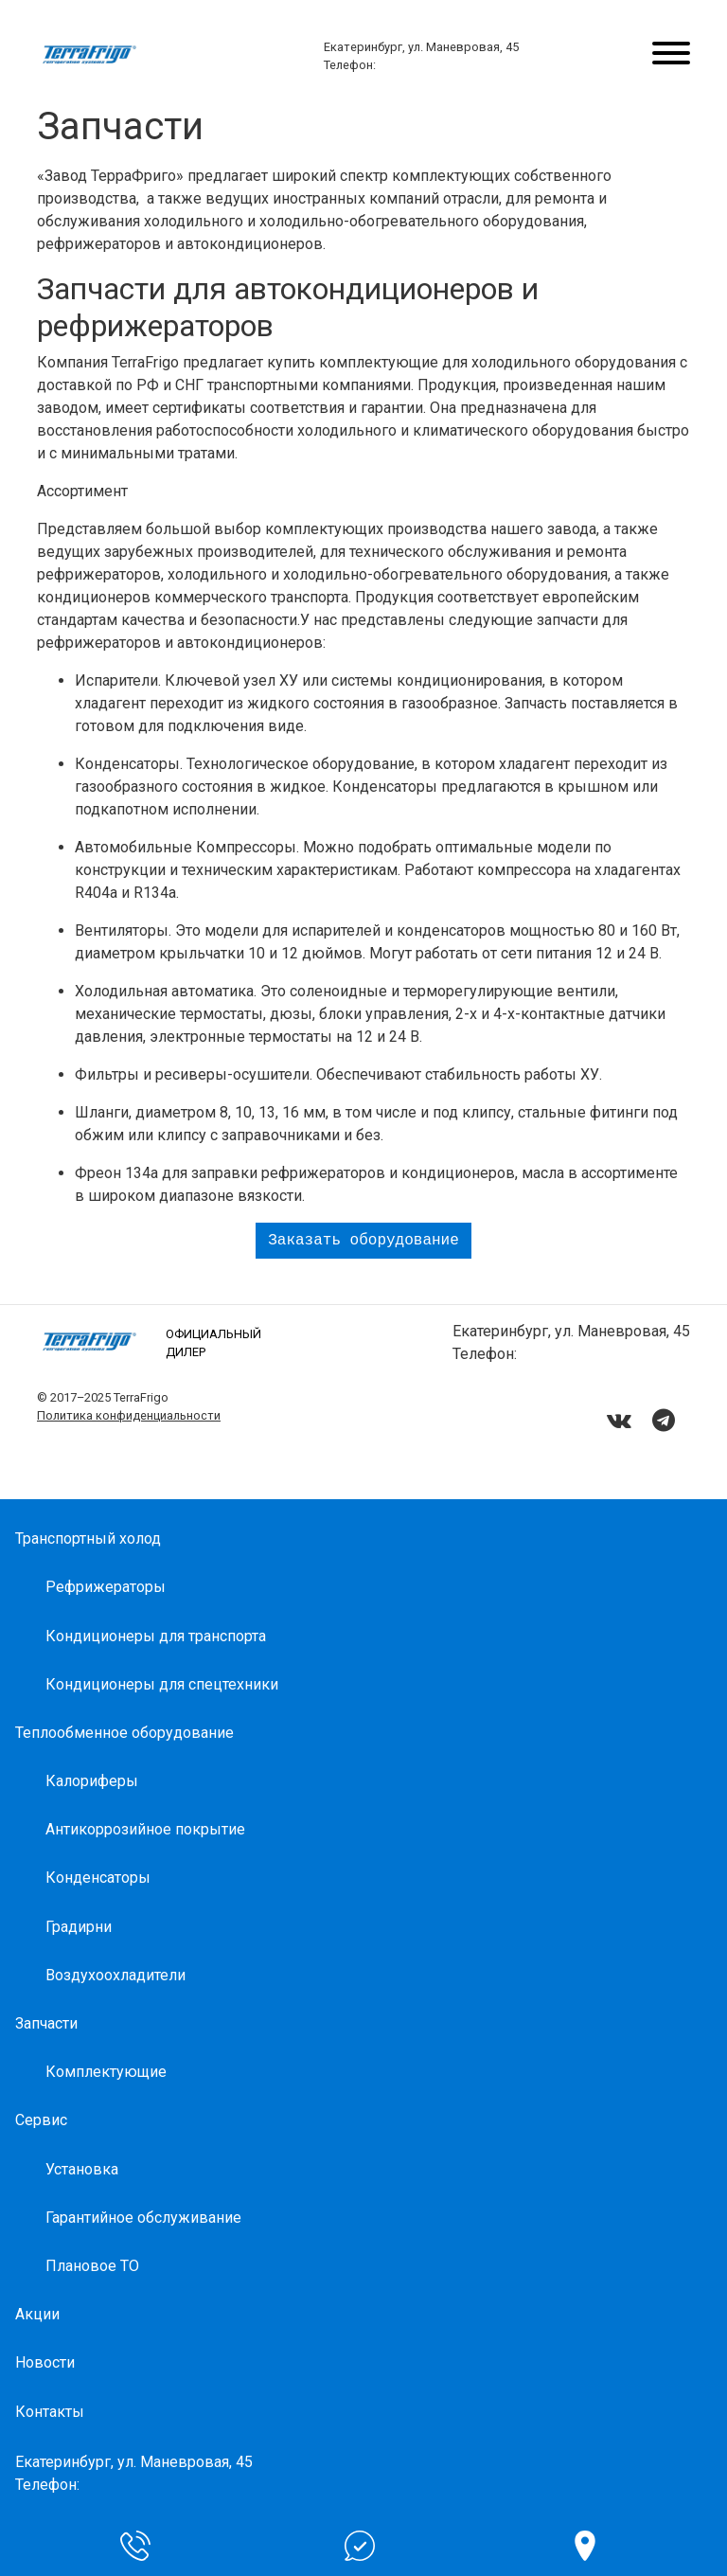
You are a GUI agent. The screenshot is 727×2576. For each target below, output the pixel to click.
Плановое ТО (92, 2266)
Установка (81, 2169)
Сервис (41, 2120)
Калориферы (91, 1781)
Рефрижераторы (105, 1587)
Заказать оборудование (363, 1240)
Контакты (49, 2412)
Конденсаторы (98, 1878)
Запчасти (46, 2023)
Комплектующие (106, 2072)
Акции (37, 2314)
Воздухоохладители (115, 1975)
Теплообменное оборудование (124, 1733)
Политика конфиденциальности (129, 1415)
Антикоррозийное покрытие (145, 1829)
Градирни (78, 1927)
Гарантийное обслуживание (143, 2218)
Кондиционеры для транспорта (155, 1636)
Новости (45, 2362)
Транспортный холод (88, 1538)
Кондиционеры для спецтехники (161, 1684)
